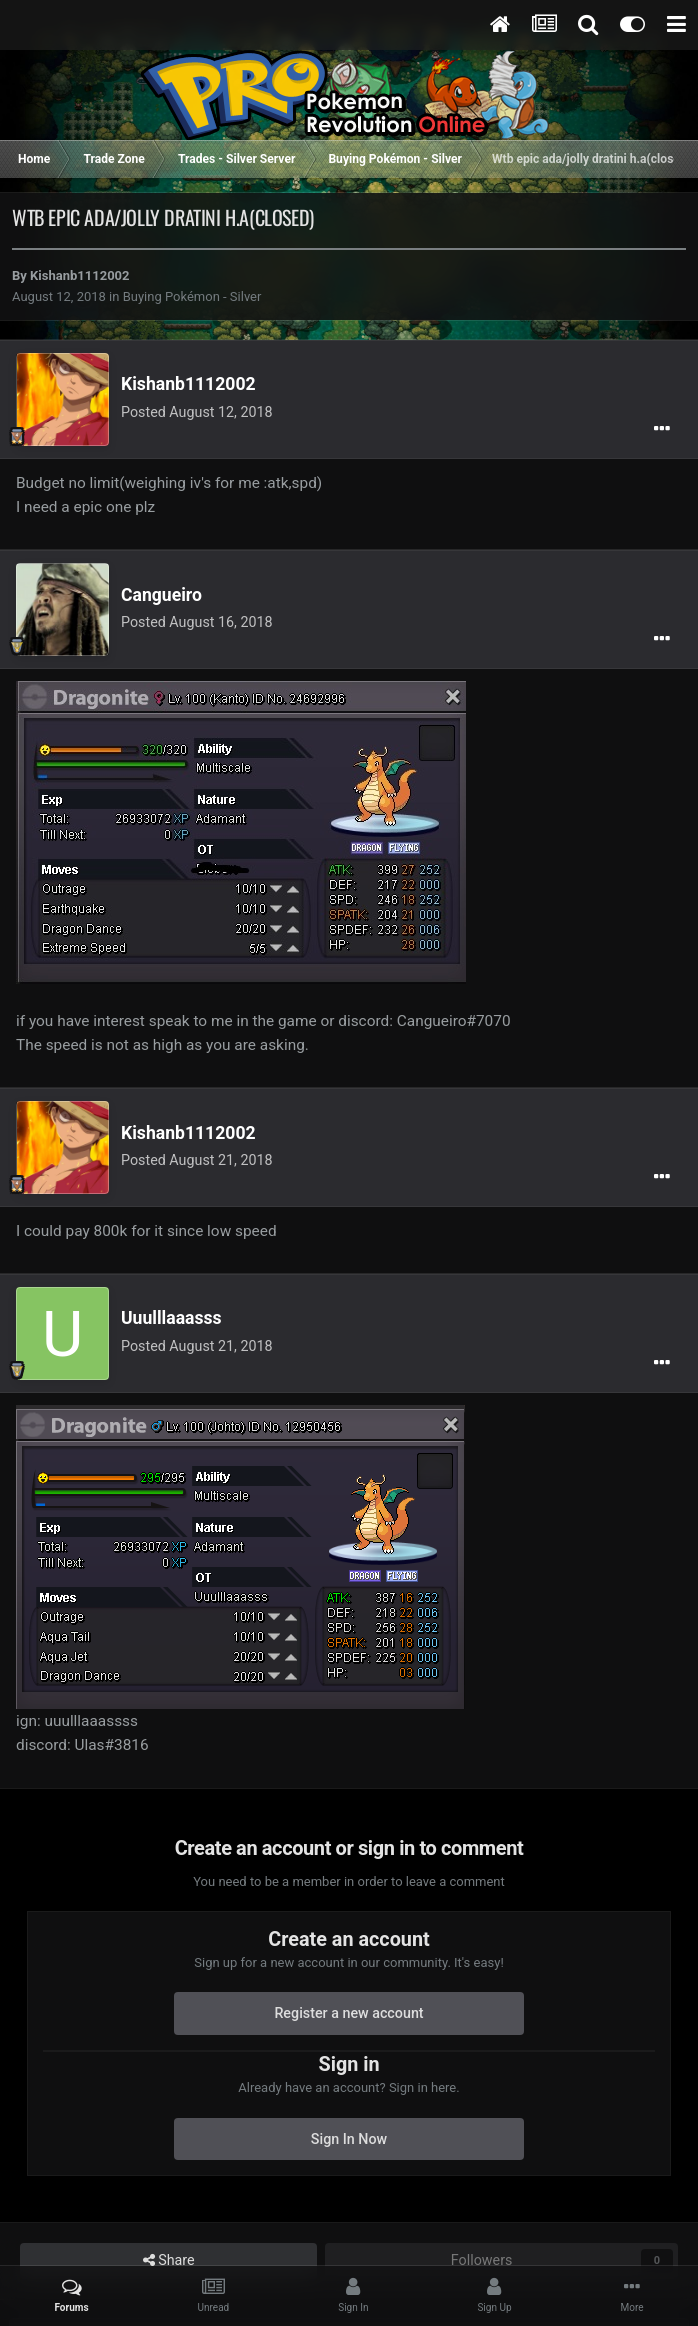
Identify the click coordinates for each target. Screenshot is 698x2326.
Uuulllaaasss (171, 1318)
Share (169, 2260)
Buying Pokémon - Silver (192, 296)
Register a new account (348, 2013)
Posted (197, 412)
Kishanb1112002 (79, 275)
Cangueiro (161, 595)
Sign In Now (349, 2139)
